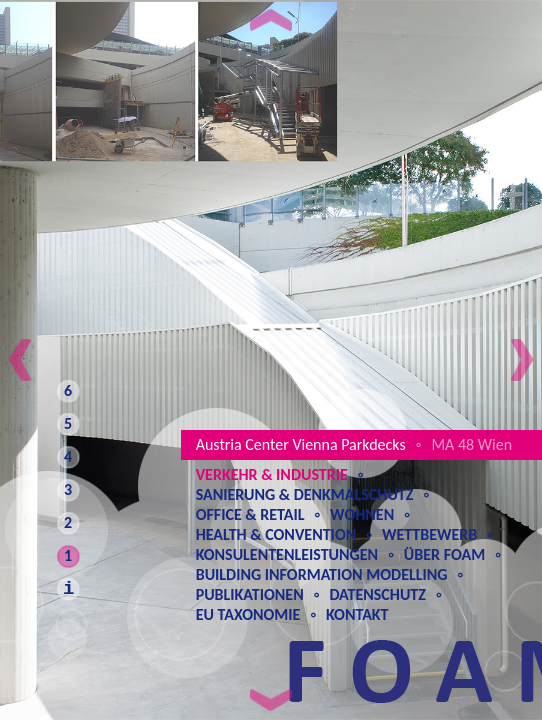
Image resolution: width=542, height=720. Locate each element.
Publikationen (250, 594)
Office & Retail (250, 514)
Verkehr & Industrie (272, 474)
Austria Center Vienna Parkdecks (301, 444)
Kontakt (357, 614)
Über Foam (444, 554)
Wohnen (362, 514)
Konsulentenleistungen (287, 554)
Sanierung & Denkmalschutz (305, 494)
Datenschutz (377, 594)
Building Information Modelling (322, 574)
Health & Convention (276, 534)
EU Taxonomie (248, 614)
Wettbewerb (429, 534)
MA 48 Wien (471, 444)
